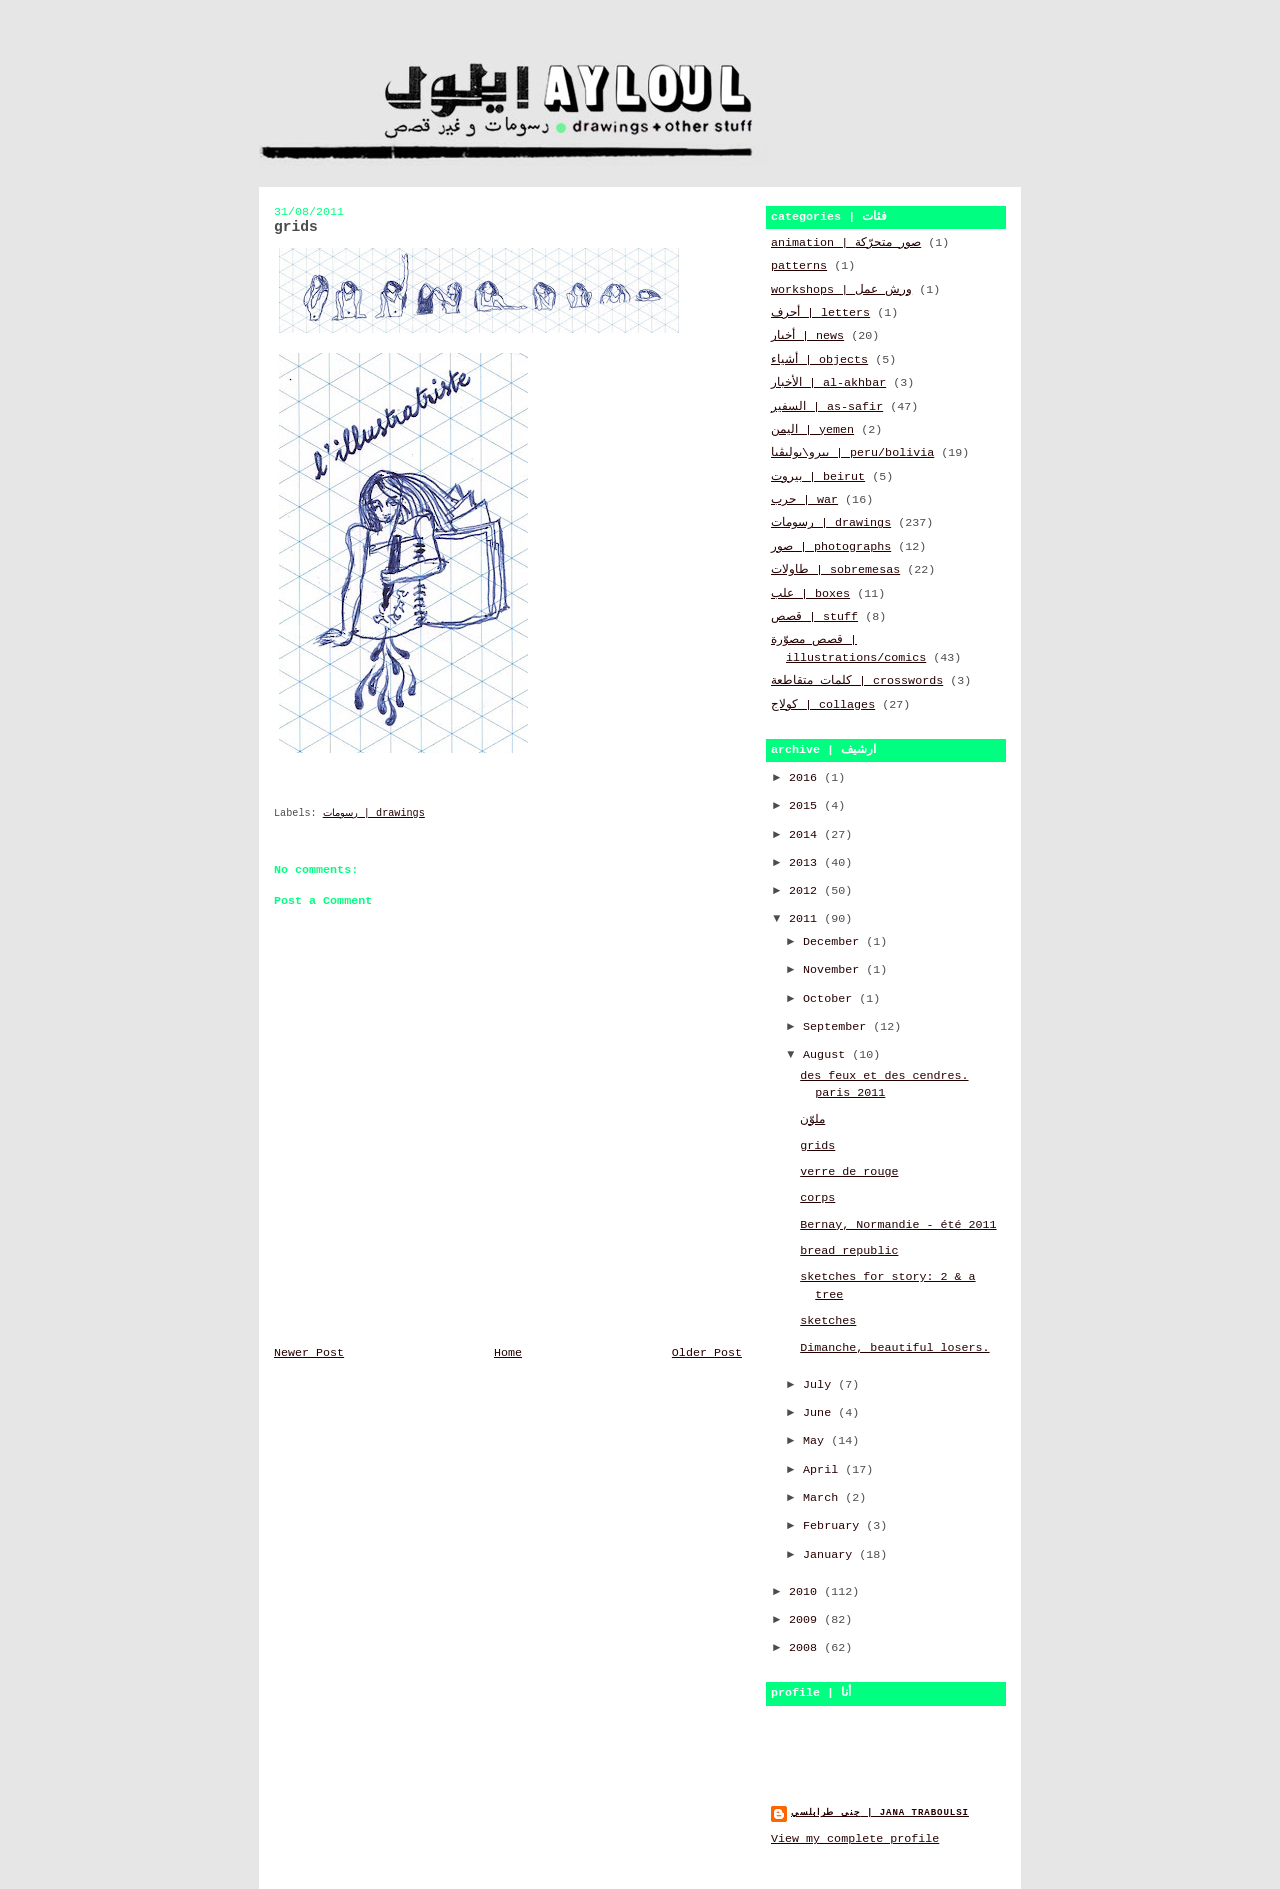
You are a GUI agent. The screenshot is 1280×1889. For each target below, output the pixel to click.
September (838, 1027)
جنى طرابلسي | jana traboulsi (880, 1812)
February (834, 1526)
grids (817, 1146)
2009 (806, 1620)
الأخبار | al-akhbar (828, 383)
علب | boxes (810, 594)
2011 (806, 919)
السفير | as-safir (827, 407)
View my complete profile (855, 1839)
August (827, 1055)
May (817, 1441)
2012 (806, 891)
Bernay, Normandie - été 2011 (898, 1225)
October (831, 999)
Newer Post (309, 1353)
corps (817, 1198)
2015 (806, 806)
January (831, 1555)
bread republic (849, 1251)
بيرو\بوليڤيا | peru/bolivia (852, 453)
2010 (806, 1592)
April (824, 1470)
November (834, 970)
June (820, 1413)
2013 (806, 863)
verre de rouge (849, 1172)
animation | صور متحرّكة (846, 243)
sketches (828, 1321)
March (824, 1498)
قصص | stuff (814, 617)
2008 (806, 1648)
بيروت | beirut (818, 477)
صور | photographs (831, 547)
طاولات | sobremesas (835, 570)
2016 (806, 778)
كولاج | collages (823, 705)
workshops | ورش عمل (841, 290)
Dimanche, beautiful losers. (894, 1348)
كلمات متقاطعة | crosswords (857, 681)
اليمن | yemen (812, 430)
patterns (799, 266)
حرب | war (804, 500)
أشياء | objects (819, 360)
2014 (806, 835)
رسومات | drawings (374, 813)
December (834, 942)
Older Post (707, 1353)
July (820, 1385)
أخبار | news (807, 336)
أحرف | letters (820, 313)
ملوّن (812, 1120)
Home (508, 1353)
